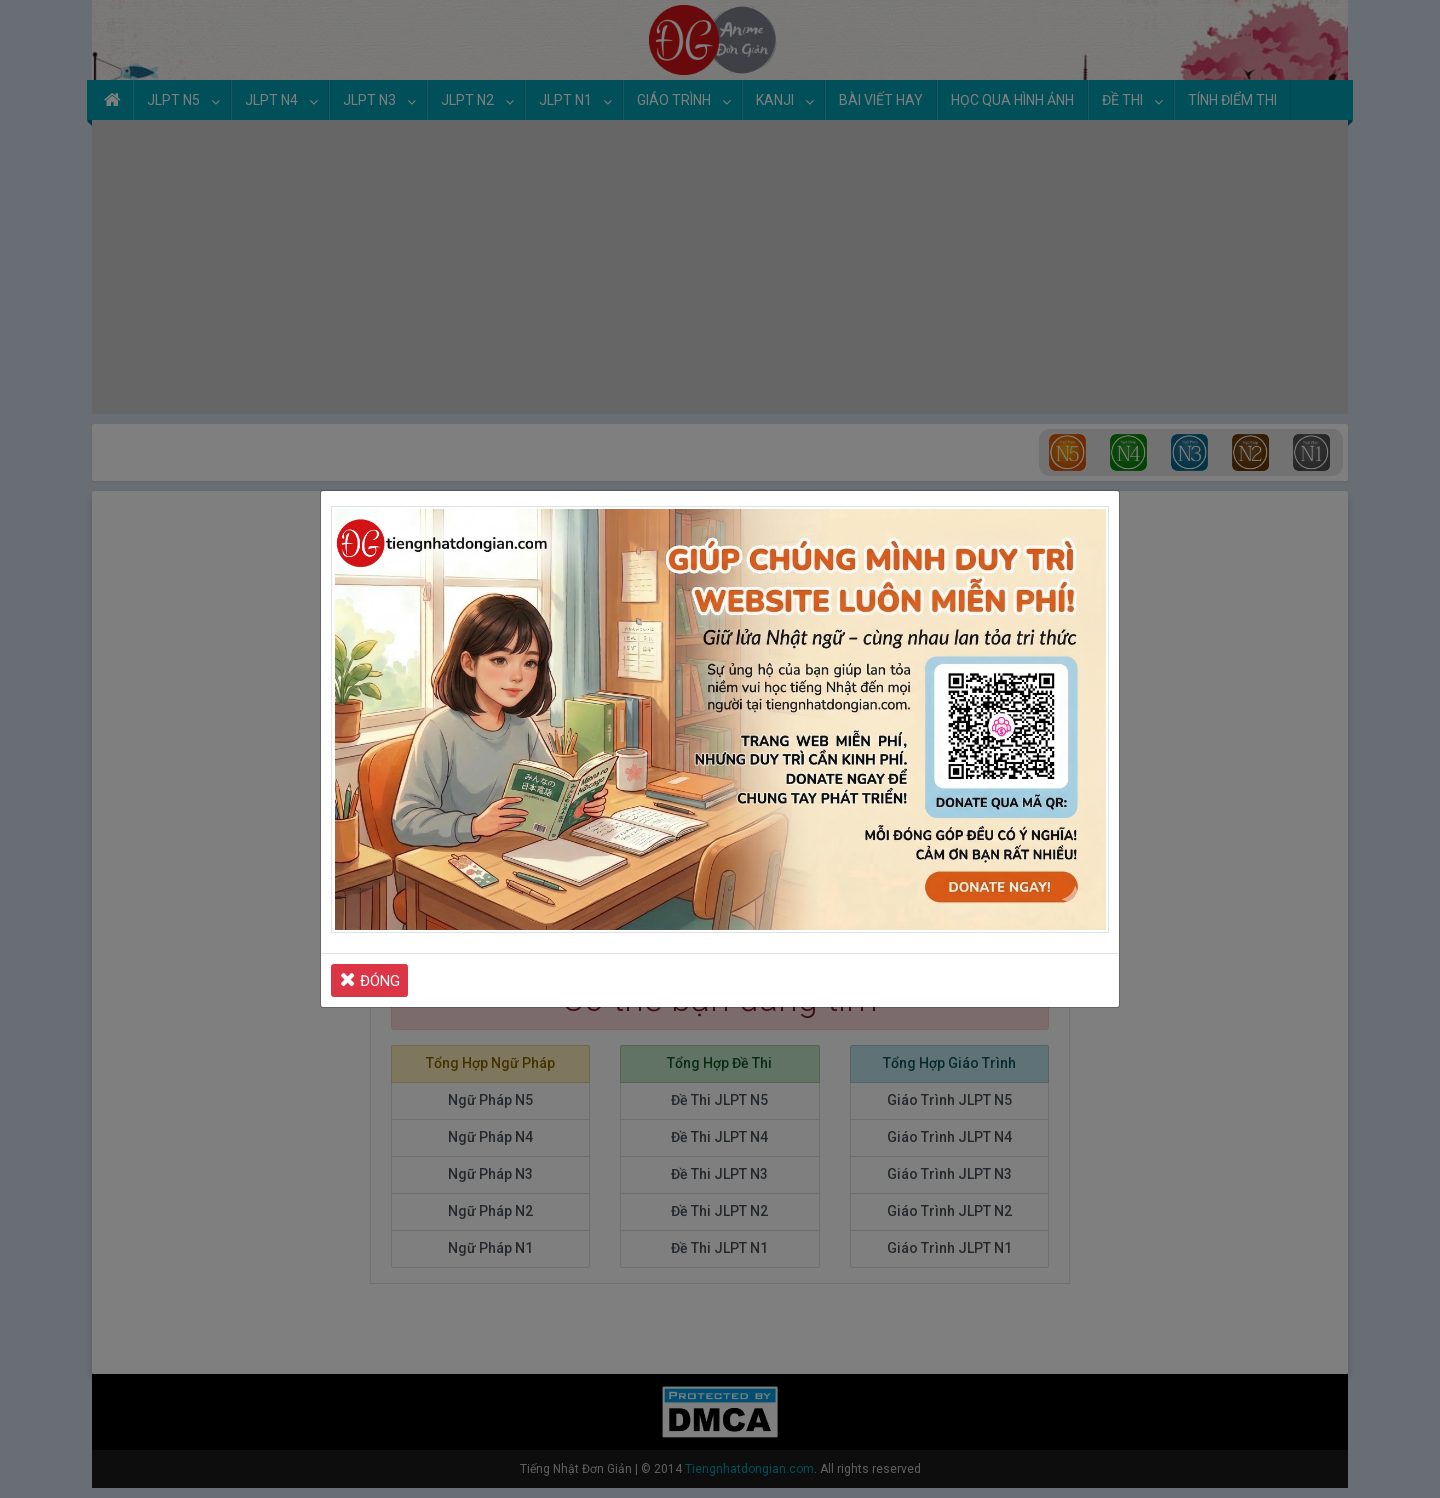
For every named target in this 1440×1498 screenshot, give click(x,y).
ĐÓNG (370, 979)
